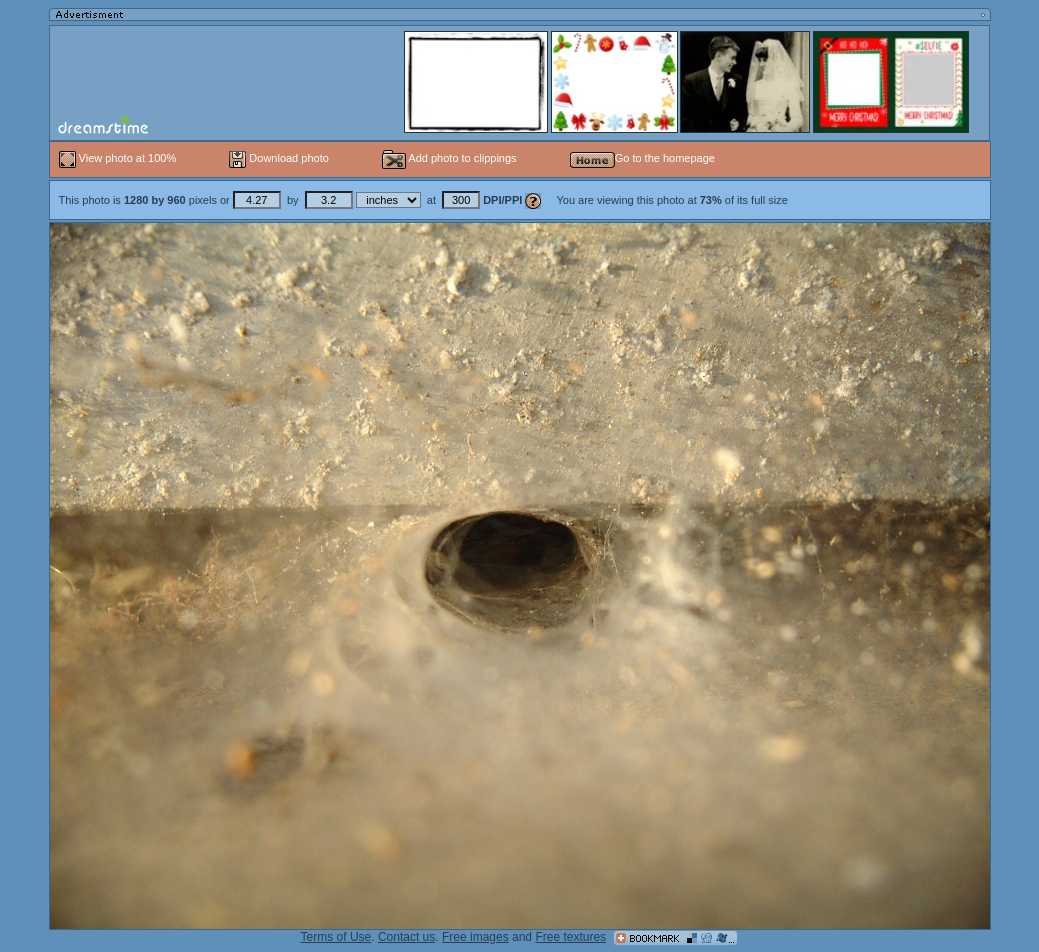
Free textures (570, 937)
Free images (475, 937)
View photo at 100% (119, 158)
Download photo (279, 158)
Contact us (406, 937)
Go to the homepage (642, 158)
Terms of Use (336, 937)
